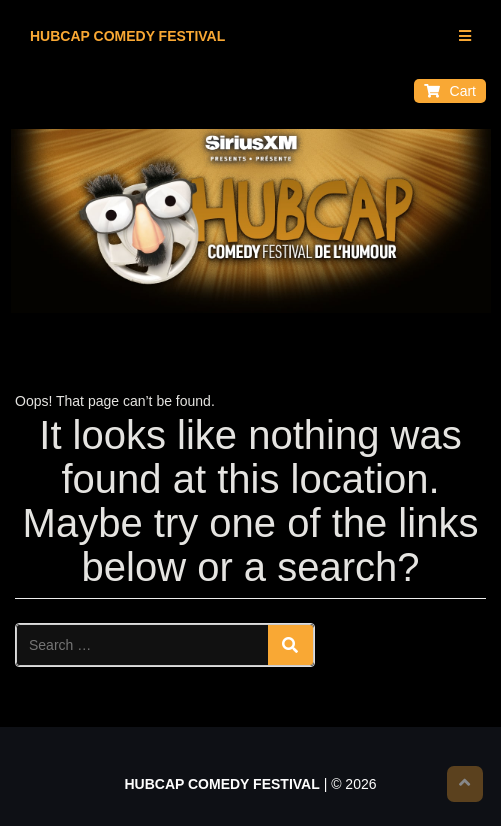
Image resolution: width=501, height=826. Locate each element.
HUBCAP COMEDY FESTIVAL (127, 36)
